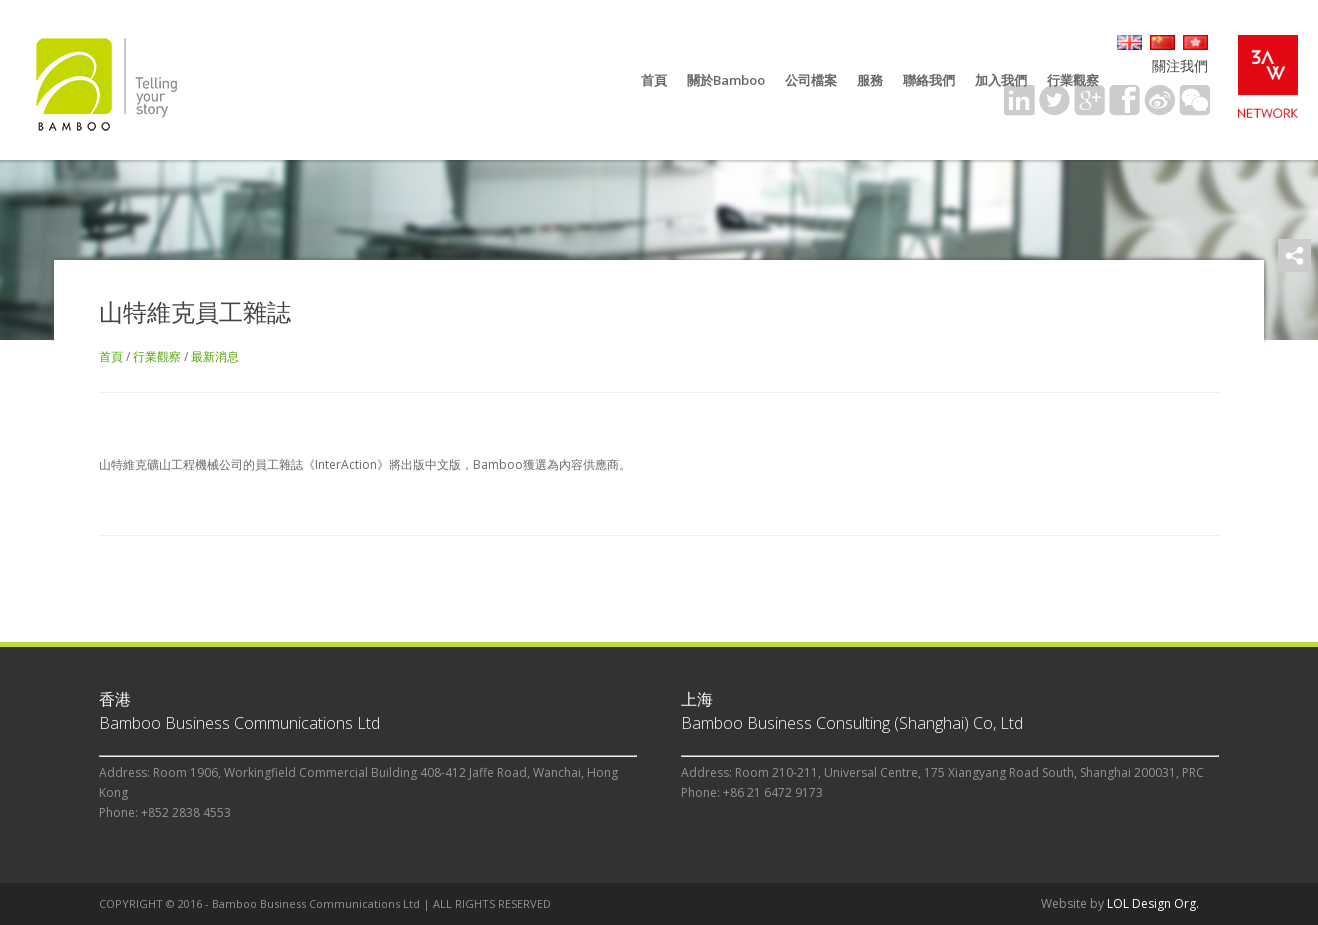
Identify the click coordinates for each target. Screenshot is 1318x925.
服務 (870, 80)
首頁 (654, 80)
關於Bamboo (726, 80)
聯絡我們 (929, 80)
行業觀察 (1073, 80)
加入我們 (1001, 80)
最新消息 (215, 356)
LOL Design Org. (1153, 903)
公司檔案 (811, 80)
